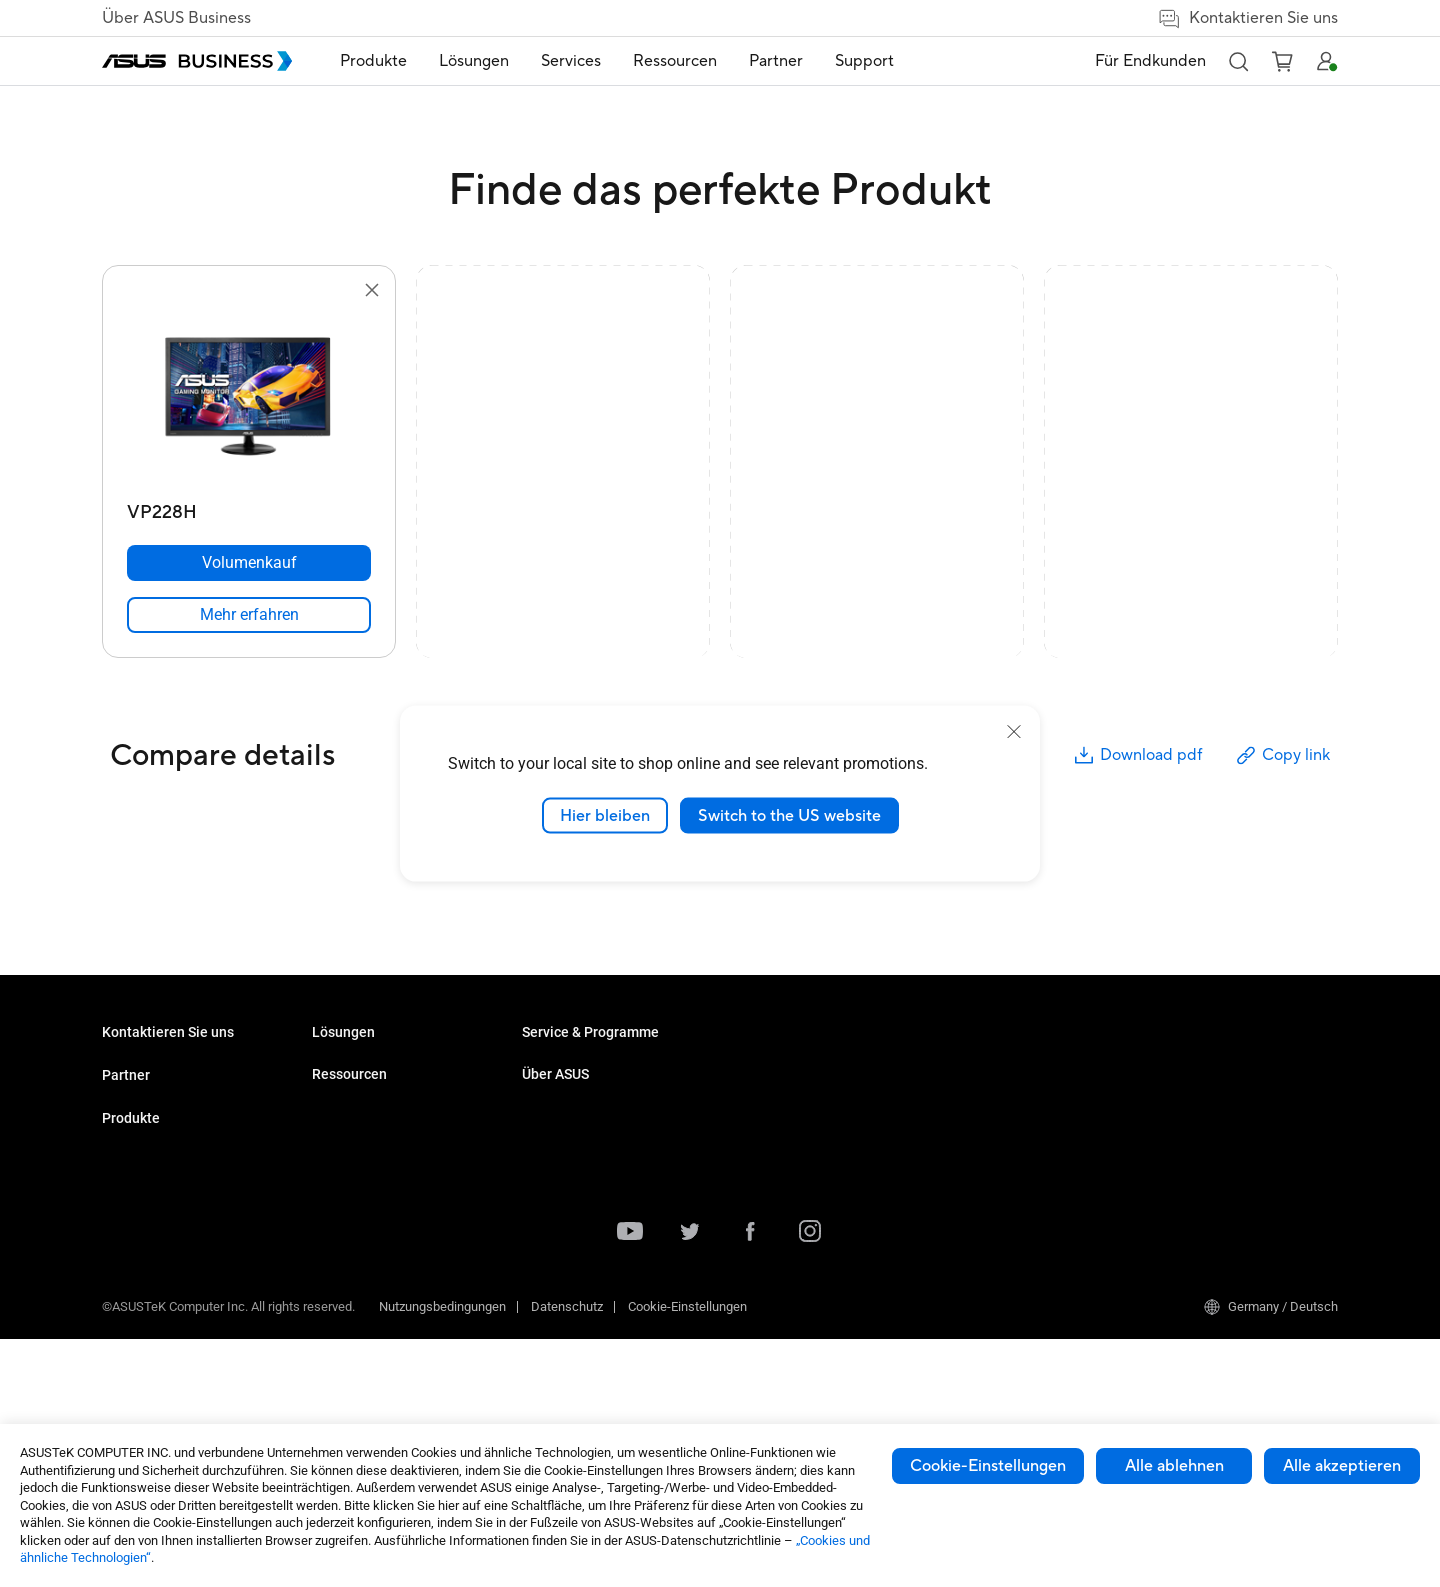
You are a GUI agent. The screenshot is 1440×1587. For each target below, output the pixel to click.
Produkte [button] (373, 61)
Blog (744, 1125)
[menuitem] (373, 61)
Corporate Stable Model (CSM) (817, 1201)
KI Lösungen (557, 1113)
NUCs (328, 1125)
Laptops (335, 1065)
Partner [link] (776, 61)
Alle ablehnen (1174, 1466)
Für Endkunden (1150, 61)
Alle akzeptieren (1342, 1466)
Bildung (543, 1173)
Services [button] (571, 61)
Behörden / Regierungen (590, 1233)
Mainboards (345, 1245)
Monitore (337, 1155)
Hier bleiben (605, 815)
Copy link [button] (1282, 755)
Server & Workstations (375, 1215)
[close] (1014, 731)
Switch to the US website (789, 815)
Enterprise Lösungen (580, 1143)
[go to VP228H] (249, 398)
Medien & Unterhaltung (586, 1203)
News (748, 1095)
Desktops (339, 1095)
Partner (126, 1139)
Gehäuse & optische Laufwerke (401, 1305)
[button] (1238, 61)
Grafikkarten (347, 1275)
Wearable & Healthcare (377, 1335)
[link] (249, 615)
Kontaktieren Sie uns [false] (1247, 18)
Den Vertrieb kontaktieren (174, 1095)
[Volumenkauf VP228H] (249, 563)
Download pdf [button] (1137, 755)
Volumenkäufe (143, 1065)
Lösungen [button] (474, 61)
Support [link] (864, 61)
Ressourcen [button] (675, 61)
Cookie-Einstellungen (988, 1466)
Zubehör (335, 1365)
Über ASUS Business (176, 18)
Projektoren (344, 1185)
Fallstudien (763, 1065)
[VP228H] (249, 507)
